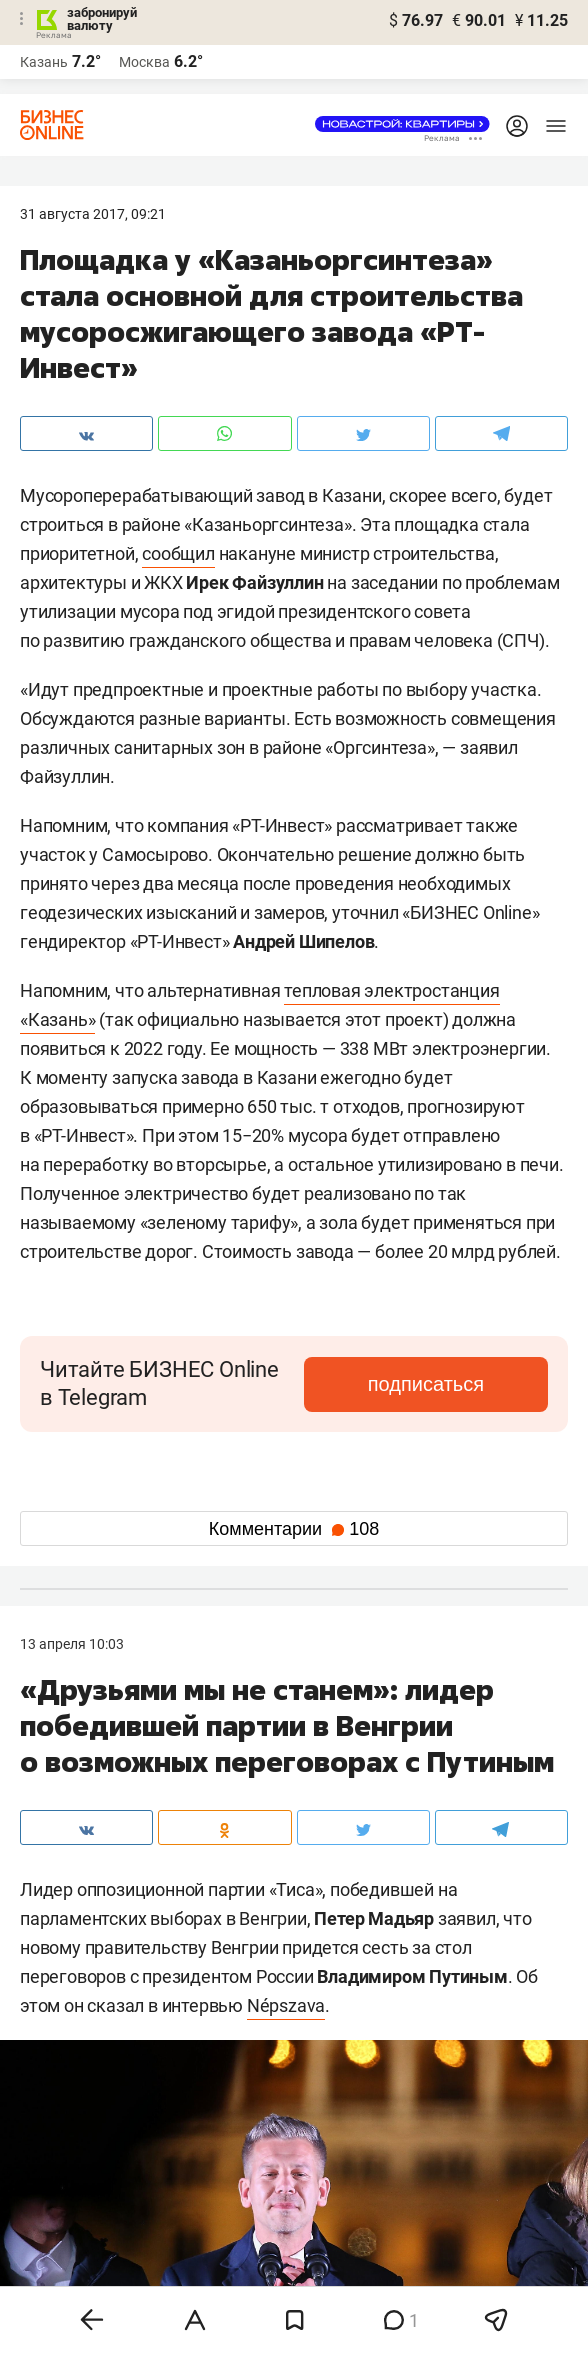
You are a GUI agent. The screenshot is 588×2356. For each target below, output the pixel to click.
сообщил (178, 553)
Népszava (286, 2005)
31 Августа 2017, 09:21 (93, 214)
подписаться (426, 1384)
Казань (44, 62)
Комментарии (294, 1529)
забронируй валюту (102, 19)
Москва (144, 62)
